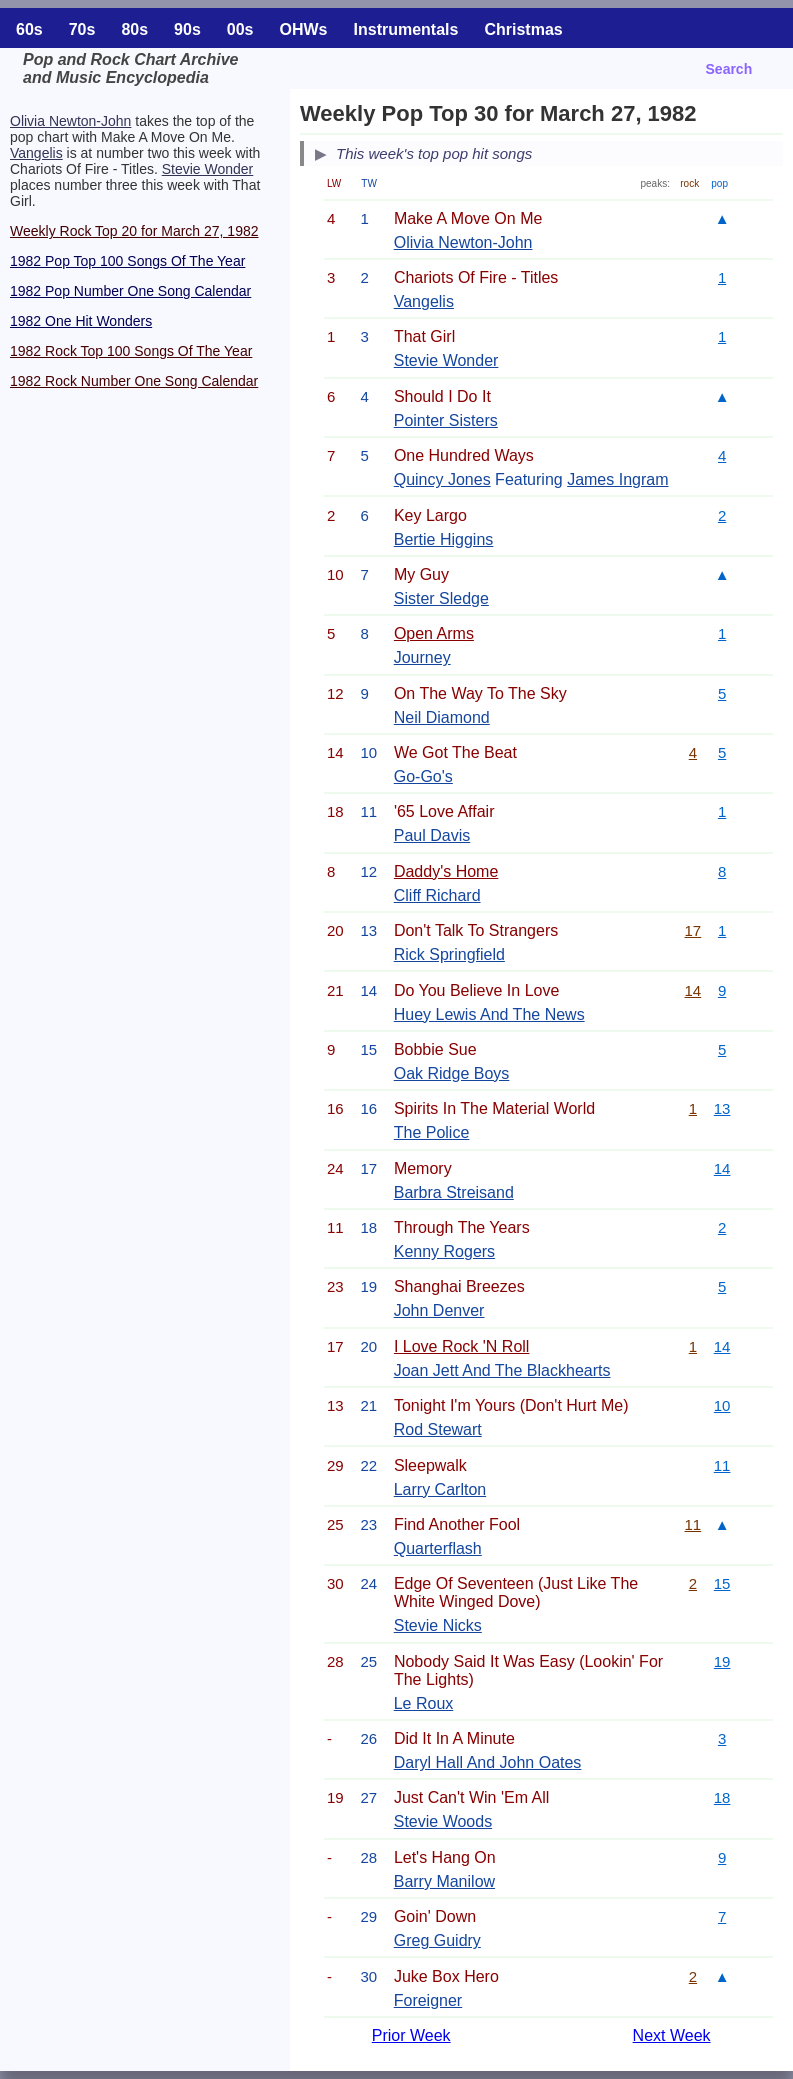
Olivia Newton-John (70, 121)
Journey (422, 657)
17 (693, 930)
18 (722, 1797)
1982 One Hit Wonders (81, 321)
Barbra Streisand (454, 1192)
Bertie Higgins (444, 539)
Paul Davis (432, 835)
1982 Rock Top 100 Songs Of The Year (131, 351)
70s (82, 29)
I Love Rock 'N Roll (462, 1346)
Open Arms (434, 633)
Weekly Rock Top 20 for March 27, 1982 (134, 231)
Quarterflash (438, 1548)
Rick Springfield (449, 954)
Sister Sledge (441, 598)
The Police (432, 1132)
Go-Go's (423, 776)
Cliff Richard (437, 895)
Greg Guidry (437, 1940)
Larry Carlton (440, 1489)
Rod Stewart (438, 1429)
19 (722, 1661)
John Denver (439, 1310)
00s (240, 29)
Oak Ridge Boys (452, 1073)
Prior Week (411, 2035)
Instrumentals (406, 29)
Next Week (672, 2035)
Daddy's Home (446, 871)
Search (729, 69)
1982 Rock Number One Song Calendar (134, 381)
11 (722, 1465)
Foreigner (428, 2000)
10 (722, 1405)
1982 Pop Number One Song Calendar (130, 291)
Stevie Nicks (438, 1625)
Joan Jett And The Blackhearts (502, 1370)
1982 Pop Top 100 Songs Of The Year (127, 261)
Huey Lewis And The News (489, 1014)
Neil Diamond (442, 717)
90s (187, 29)
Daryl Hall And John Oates (488, 1762)
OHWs (304, 29)
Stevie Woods (443, 1821)
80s (134, 29)
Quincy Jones (442, 479)
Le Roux (424, 1703)
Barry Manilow (444, 1881)
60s (29, 29)
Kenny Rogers (444, 1251)
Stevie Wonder (208, 169)
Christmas (523, 29)
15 (722, 1583)
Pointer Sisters (446, 420)
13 (722, 1108)
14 (693, 990)
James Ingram (617, 479)
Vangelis (36, 153)
